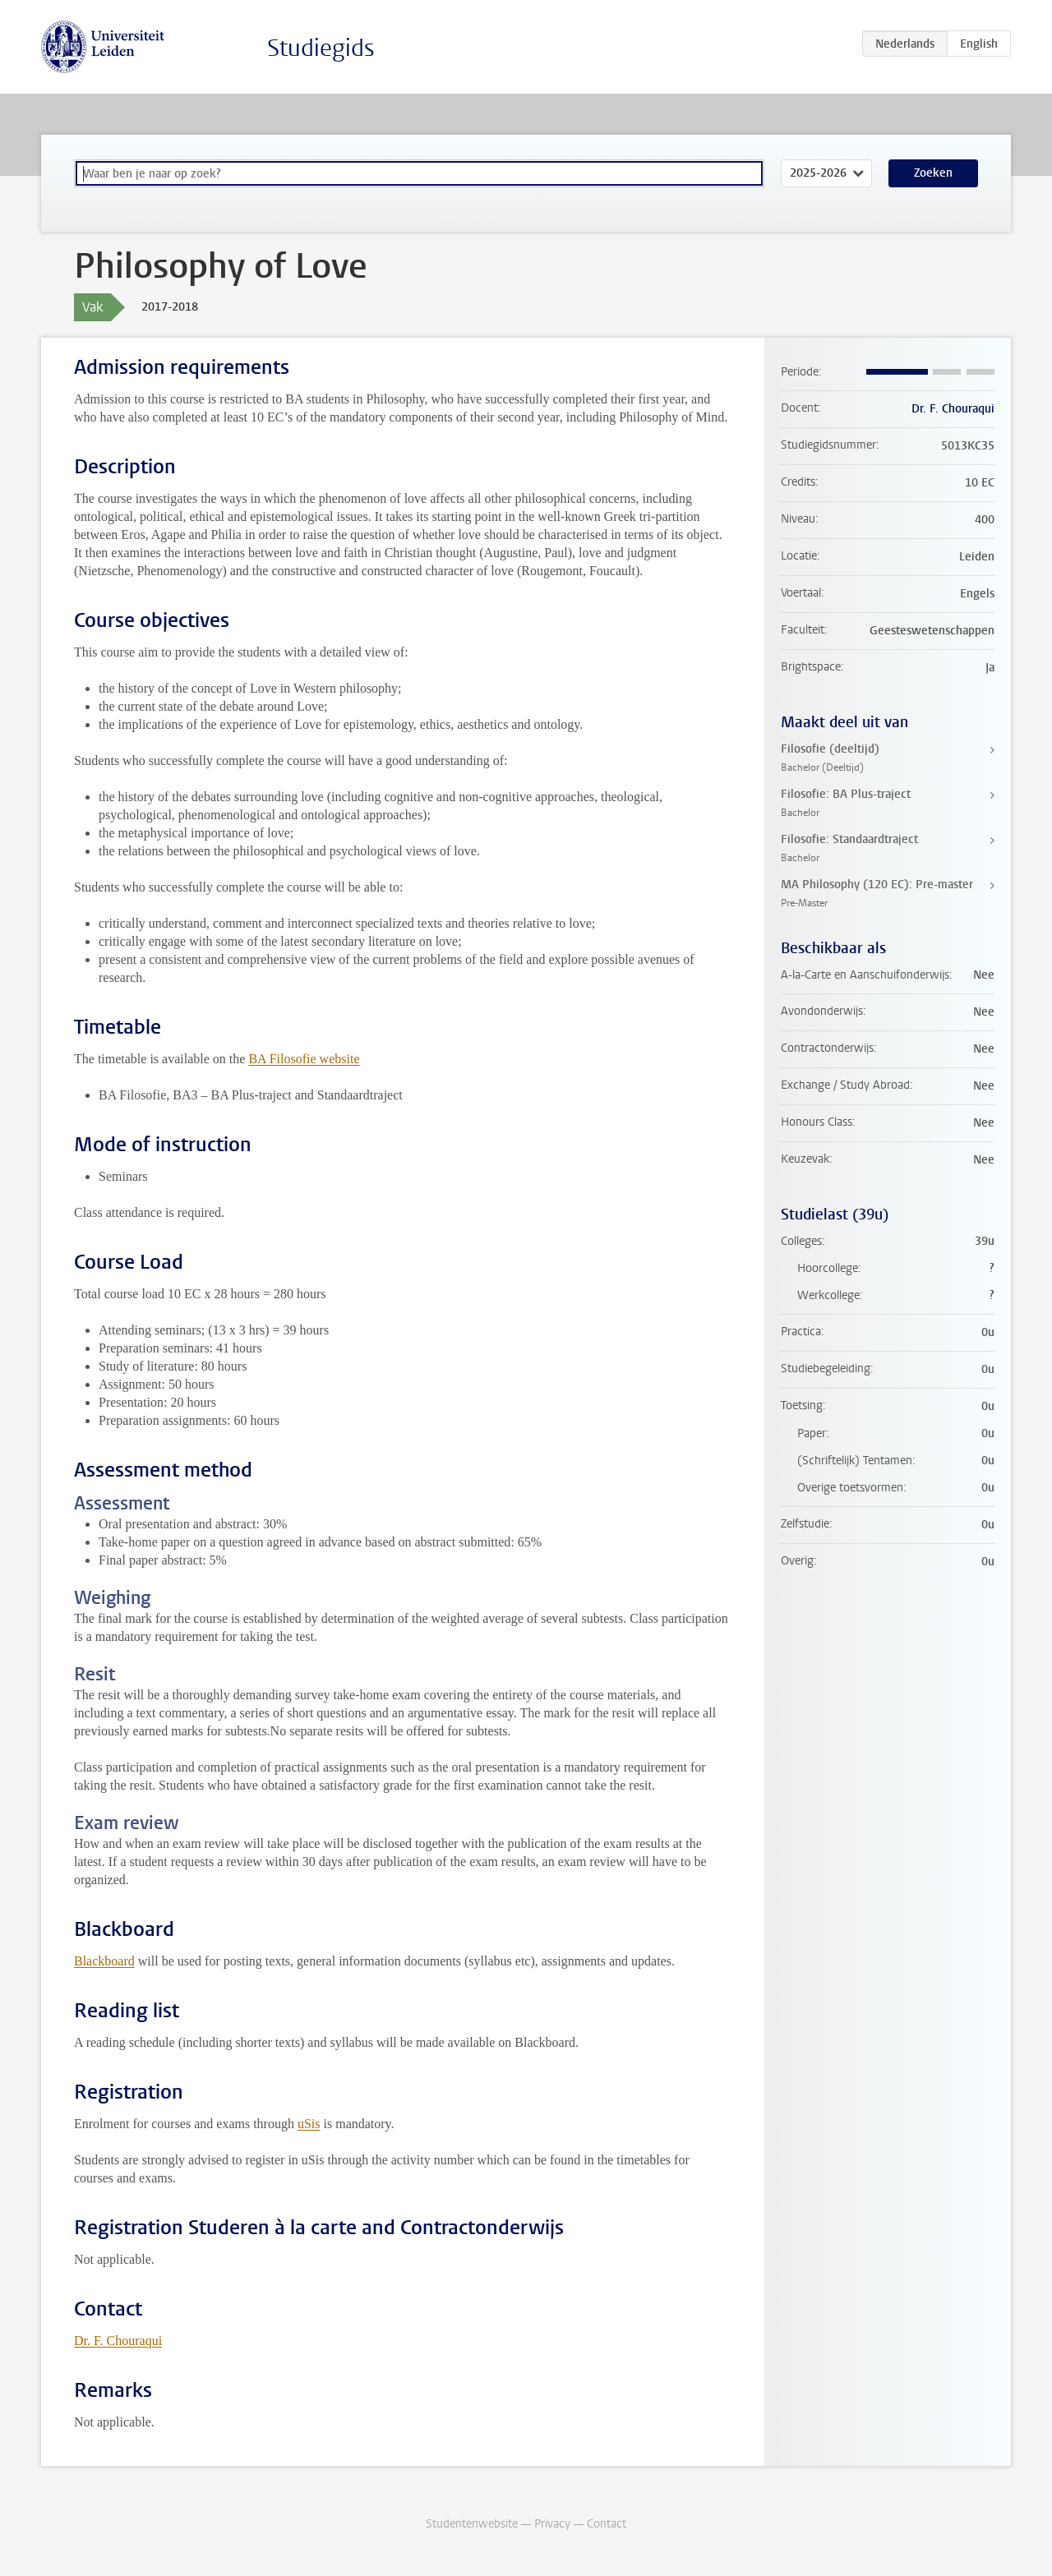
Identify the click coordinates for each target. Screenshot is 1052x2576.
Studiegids (321, 48)
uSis (309, 2124)
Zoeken (933, 173)
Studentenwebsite (472, 2524)
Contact (606, 2524)
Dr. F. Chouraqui (118, 2341)
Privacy (552, 2524)
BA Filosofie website (303, 1059)
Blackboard (104, 1961)
